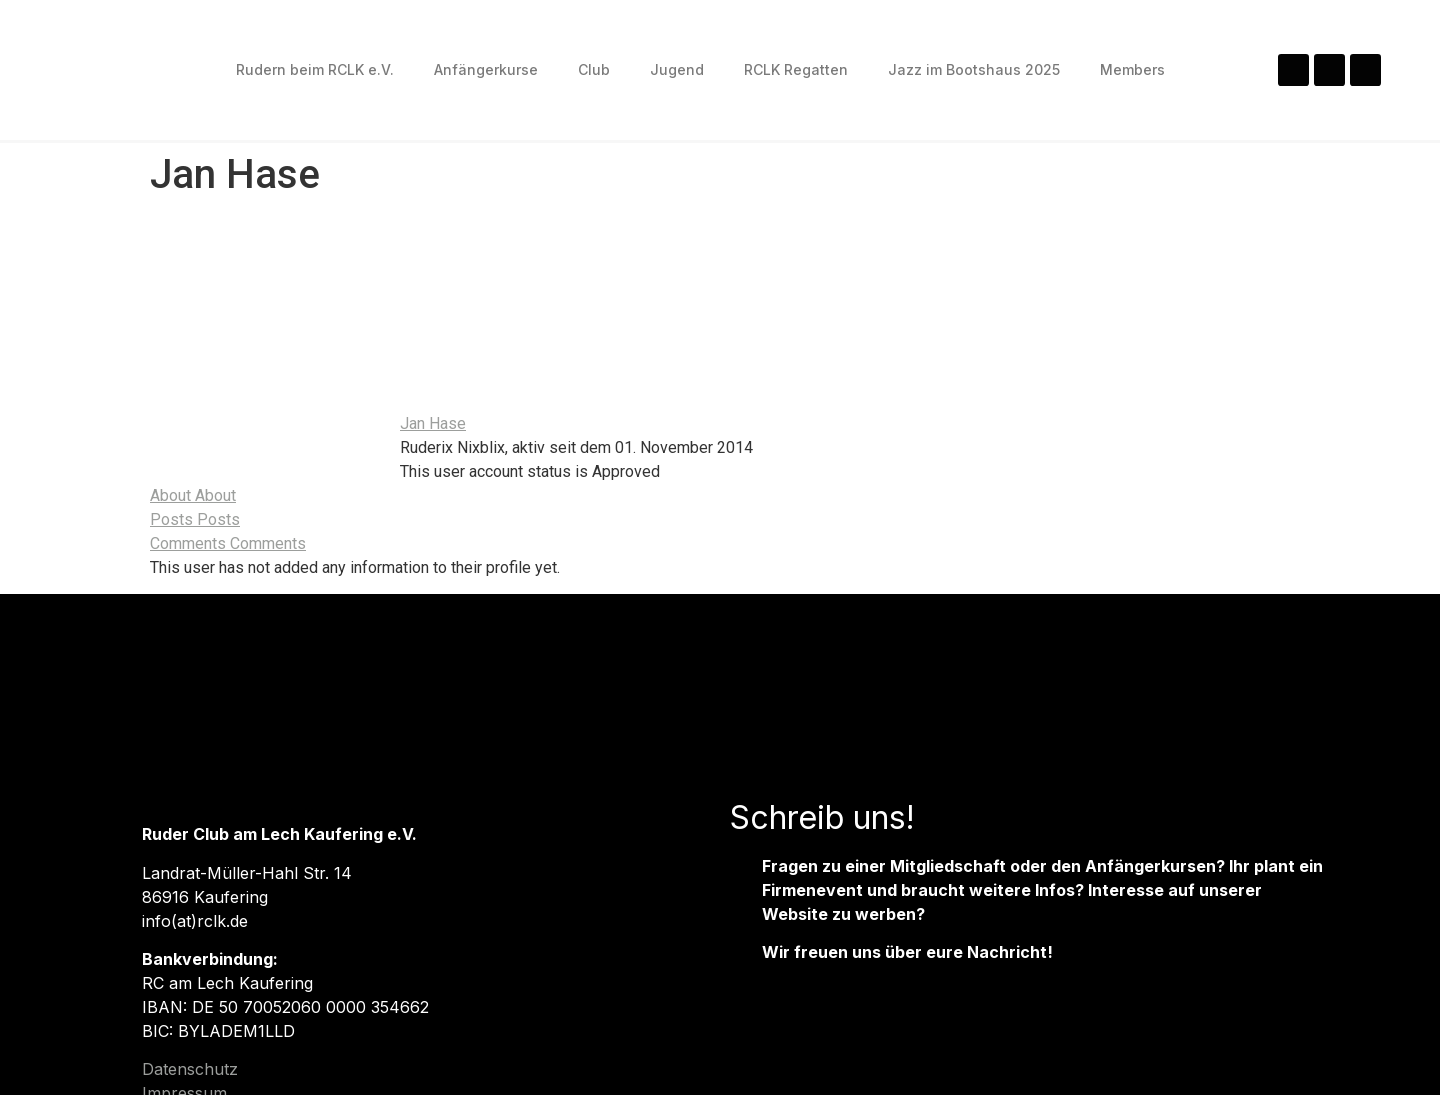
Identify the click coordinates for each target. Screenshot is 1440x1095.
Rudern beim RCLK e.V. (315, 69)
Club (594, 69)
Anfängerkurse (486, 69)
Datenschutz (190, 1069)
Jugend (677, 69)
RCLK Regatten (796, 69)
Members (1132, 69)
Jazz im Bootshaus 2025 (974, 69)
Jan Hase (433, 423)
